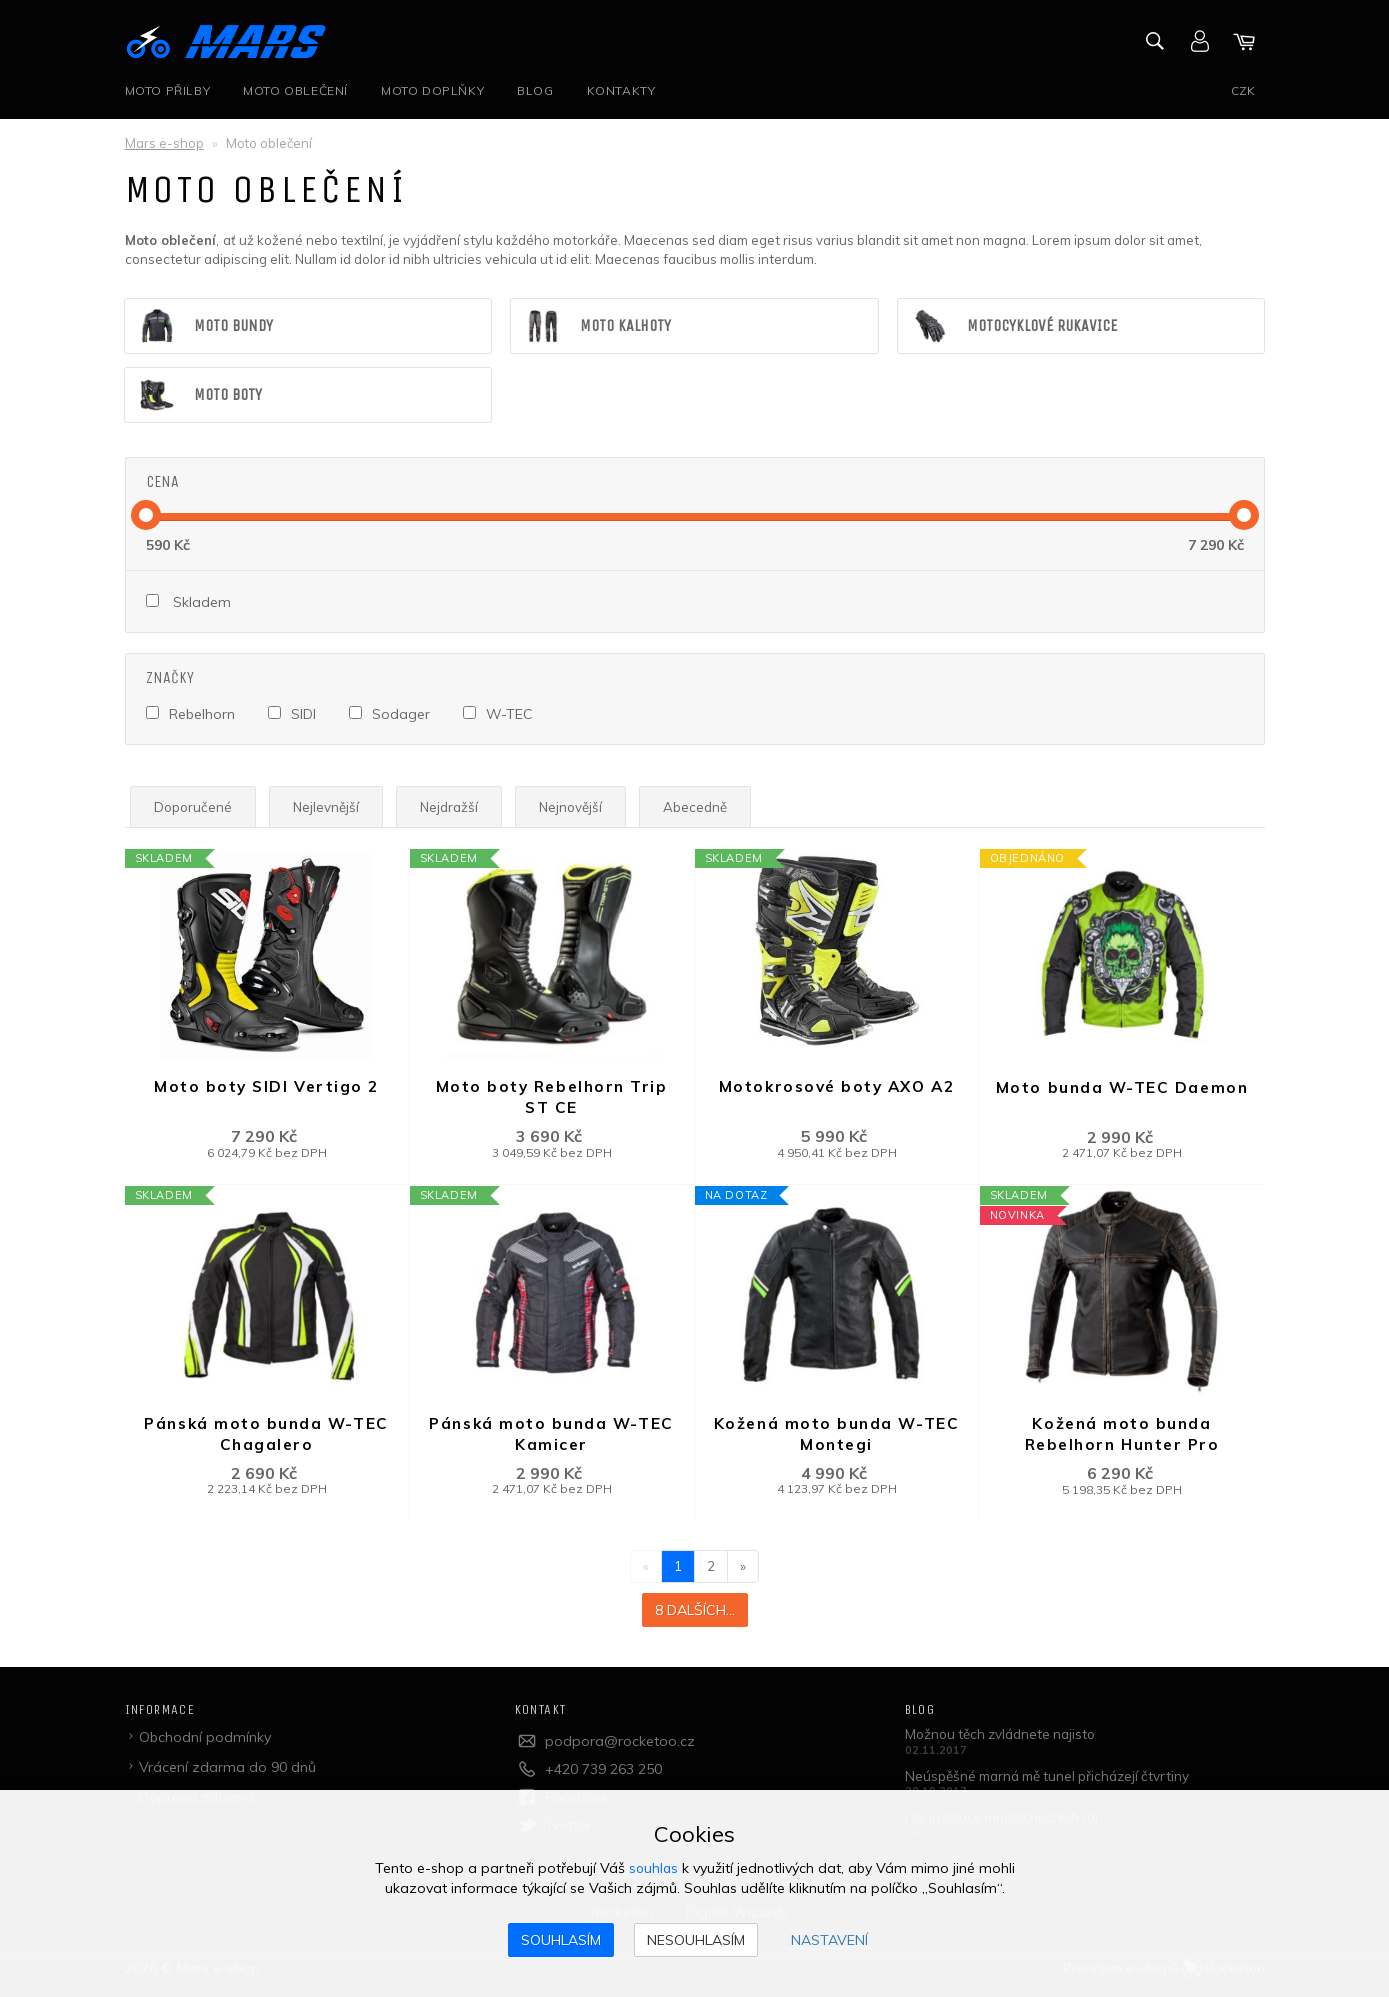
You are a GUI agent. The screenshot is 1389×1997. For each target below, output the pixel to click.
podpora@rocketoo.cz (620, 1747)
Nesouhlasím (696, 1940)
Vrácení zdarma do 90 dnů (228, 1773)
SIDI (304, 716)
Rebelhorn (202, 716)
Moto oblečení (296, 90)
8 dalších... (695, 1616)
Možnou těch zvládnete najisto (1005, 1740)
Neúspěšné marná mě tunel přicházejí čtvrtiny (1055, 1782)
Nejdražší (457, 809)
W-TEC (512, 716)
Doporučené (194, 809)
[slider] (146, 518)
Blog (538, 90)
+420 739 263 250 (603, 1775)
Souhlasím (561, 1940)
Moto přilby (168, 90)
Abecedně (711, 809)
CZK (1243, 90)
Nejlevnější (331, 809)
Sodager (403, 716)
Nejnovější (583, 809)
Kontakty (625, 90)
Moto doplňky (434, 90)
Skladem (202, 605)
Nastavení (829, 1940)
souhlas (653, 1868)
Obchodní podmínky (206, 1743)
